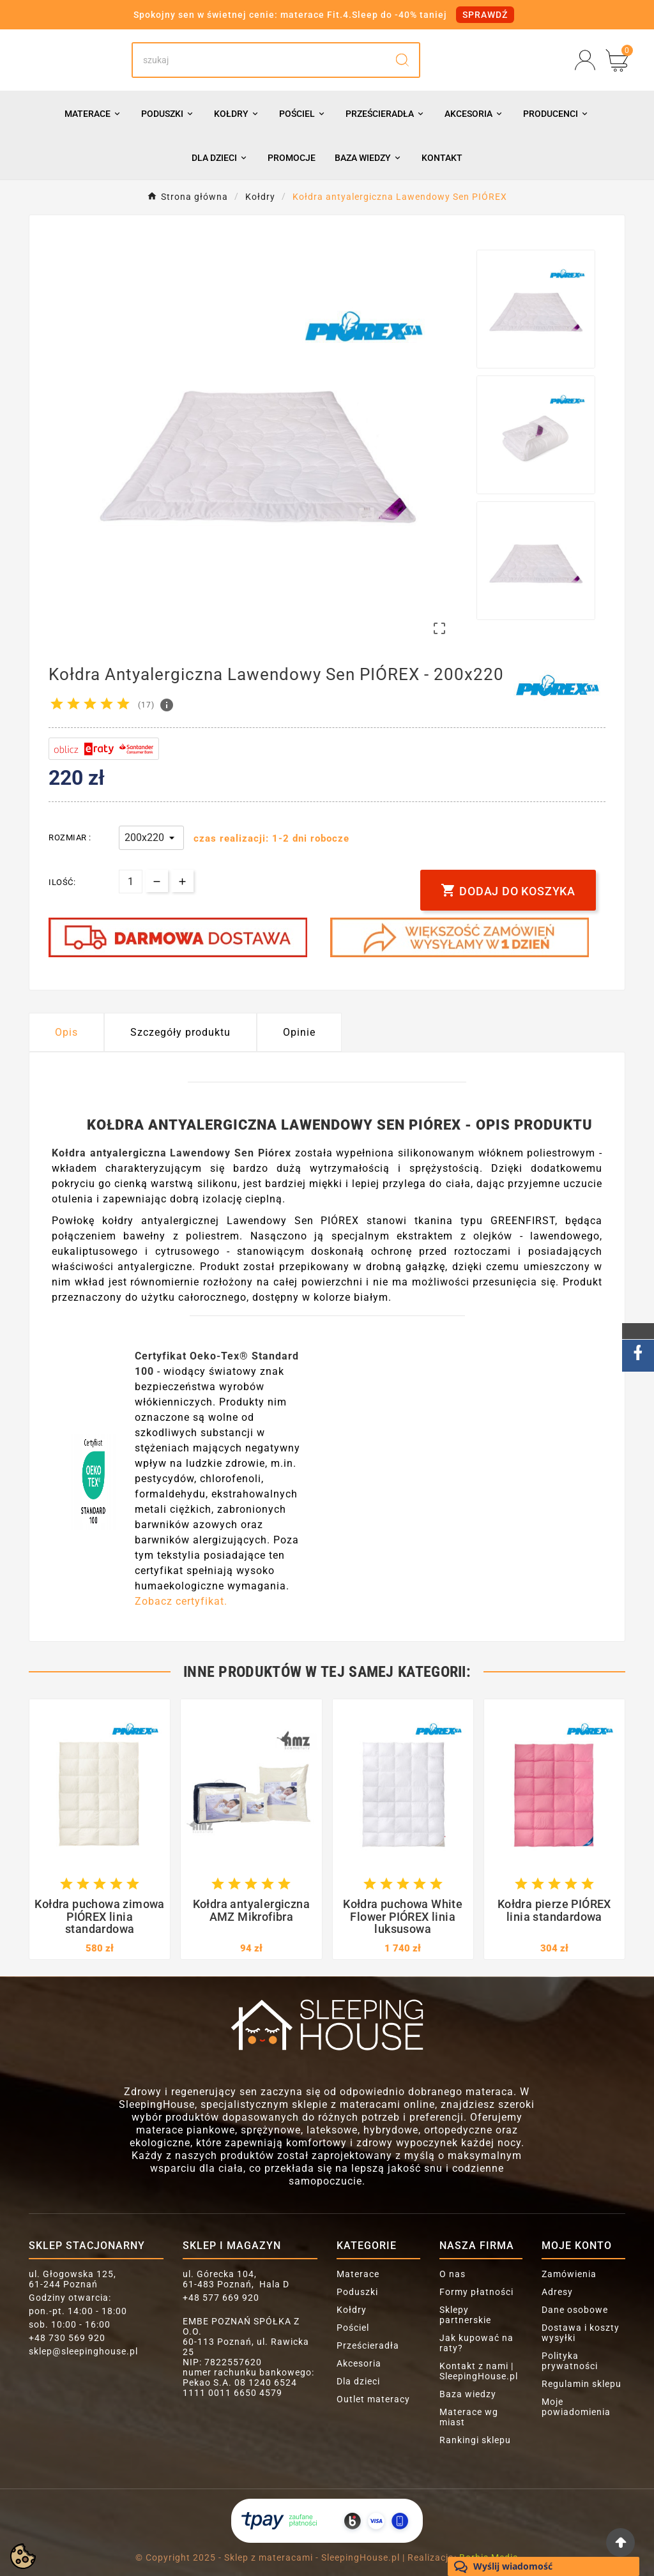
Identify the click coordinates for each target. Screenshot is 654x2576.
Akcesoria (359, 2363)
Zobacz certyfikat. (181, 1601)
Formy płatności (476, 2292)
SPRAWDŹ (485, 15)
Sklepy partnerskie (465, 2315)
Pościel (353, 2327)
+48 (67, 2338)
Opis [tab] (66, 1032)
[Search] (259, 60)
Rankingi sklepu (475, 2440)
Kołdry (352, 2310)
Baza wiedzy (467, 2394)
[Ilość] (130, 881)
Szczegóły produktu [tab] (180, 1032)
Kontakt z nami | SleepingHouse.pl (478, 2371)
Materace (358, 2274)
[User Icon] (585, 60)
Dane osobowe (575, 2310)
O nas (452, 2274)
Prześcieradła (368, 2345)
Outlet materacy (373, 2399)
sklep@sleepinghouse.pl (83, 2351)
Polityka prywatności (570, 2361)
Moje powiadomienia (576, 2407)
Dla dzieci (358, 2381)
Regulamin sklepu (581, 2384)
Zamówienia (569, 2274)
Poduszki (357, 2292)
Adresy (557, 2292)
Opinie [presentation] (299, 1032)
